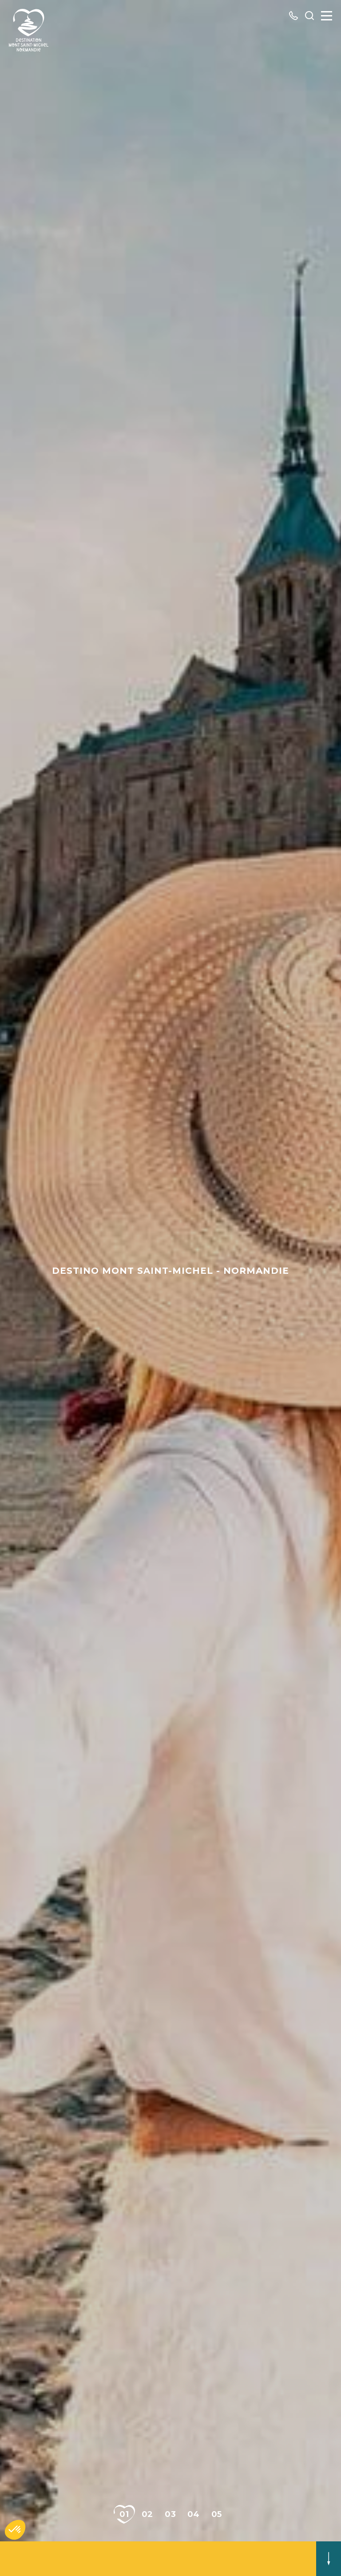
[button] (15, 2529)
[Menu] (326, 16)
